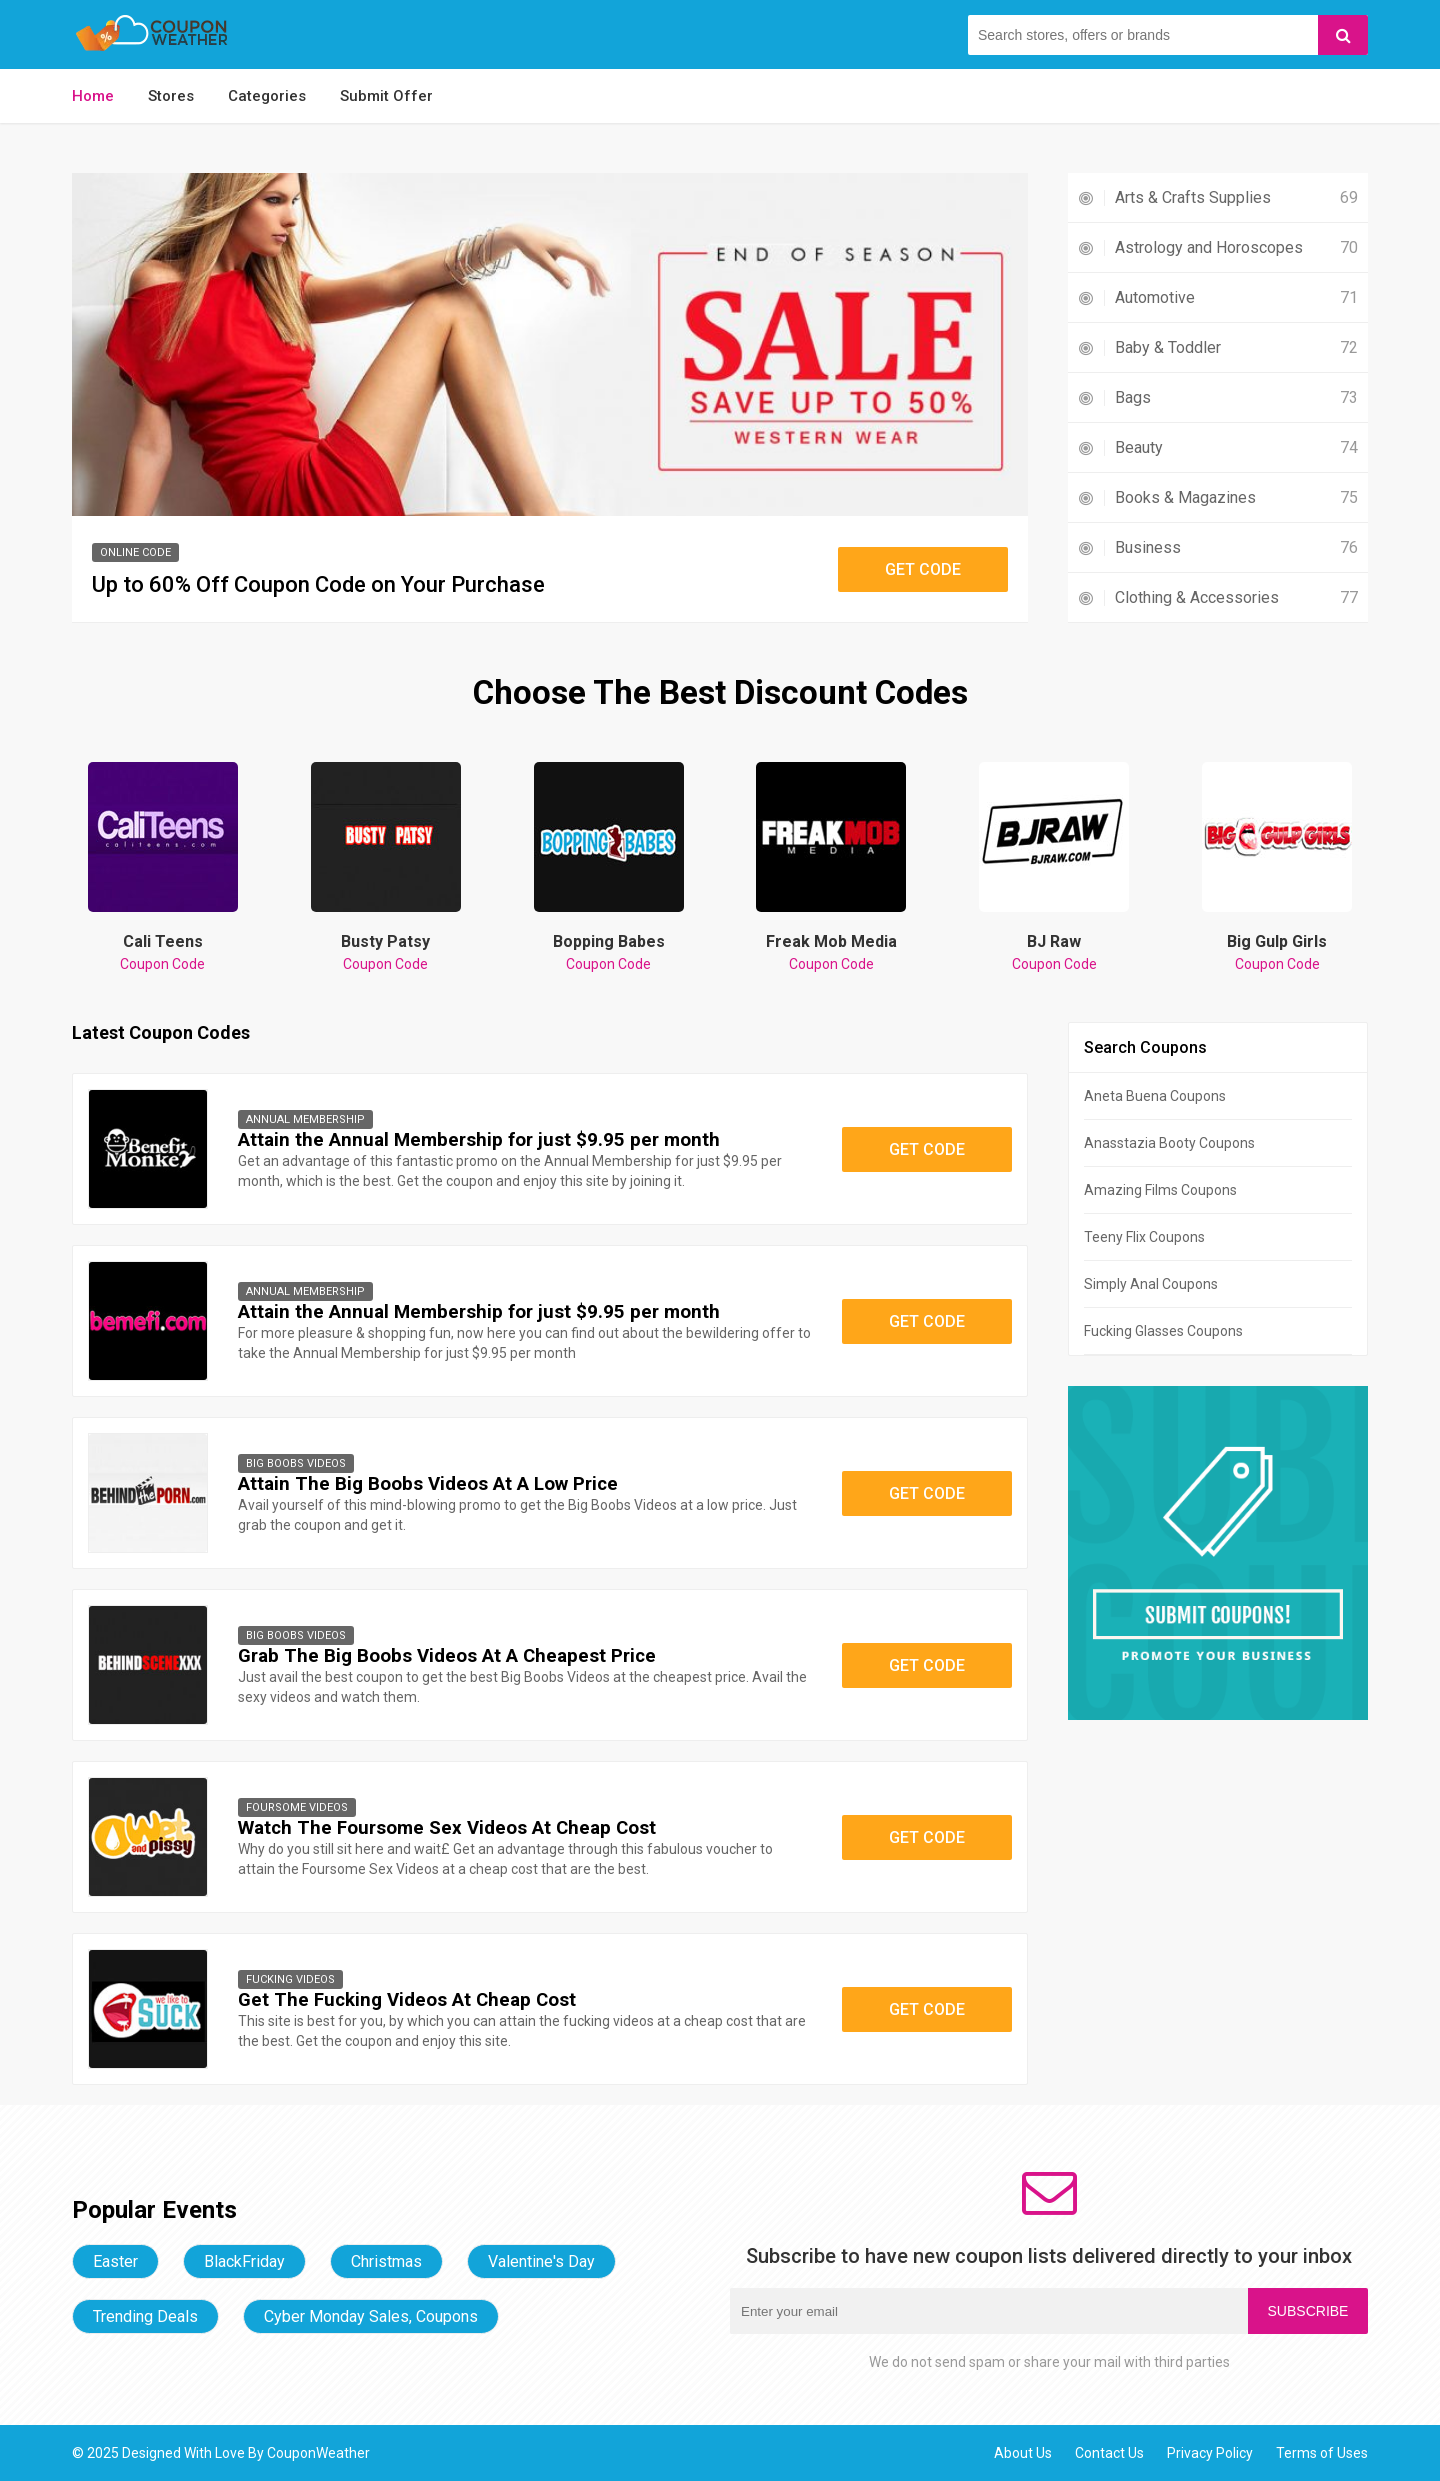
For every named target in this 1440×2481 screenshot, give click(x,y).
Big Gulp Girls (1277, 952)
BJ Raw (1054, 952)
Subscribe (1308, 2311)
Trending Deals (145, 2316)
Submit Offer (386, 96)
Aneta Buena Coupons (1155, 1096)
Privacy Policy (1210, 2453)
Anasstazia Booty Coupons (1169, 1143)
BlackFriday (244, 2261)
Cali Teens (162, 952)
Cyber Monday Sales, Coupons (371, 2316)
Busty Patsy (385, 952)
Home (93, 96)
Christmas (386, 2261)
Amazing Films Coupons (1160, 1190)
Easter (115, 2261)
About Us (1023, 2453)
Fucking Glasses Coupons (1163, 1331)
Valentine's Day (541, 2261)
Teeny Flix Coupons (1144, 1237)
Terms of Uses (1322, 2453)
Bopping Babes (608, 952)
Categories (267, 96)
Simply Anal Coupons (1151, 1284)
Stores (171, 96)
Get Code (923, 569)
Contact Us (1109, 2453)
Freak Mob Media (831, 952)
